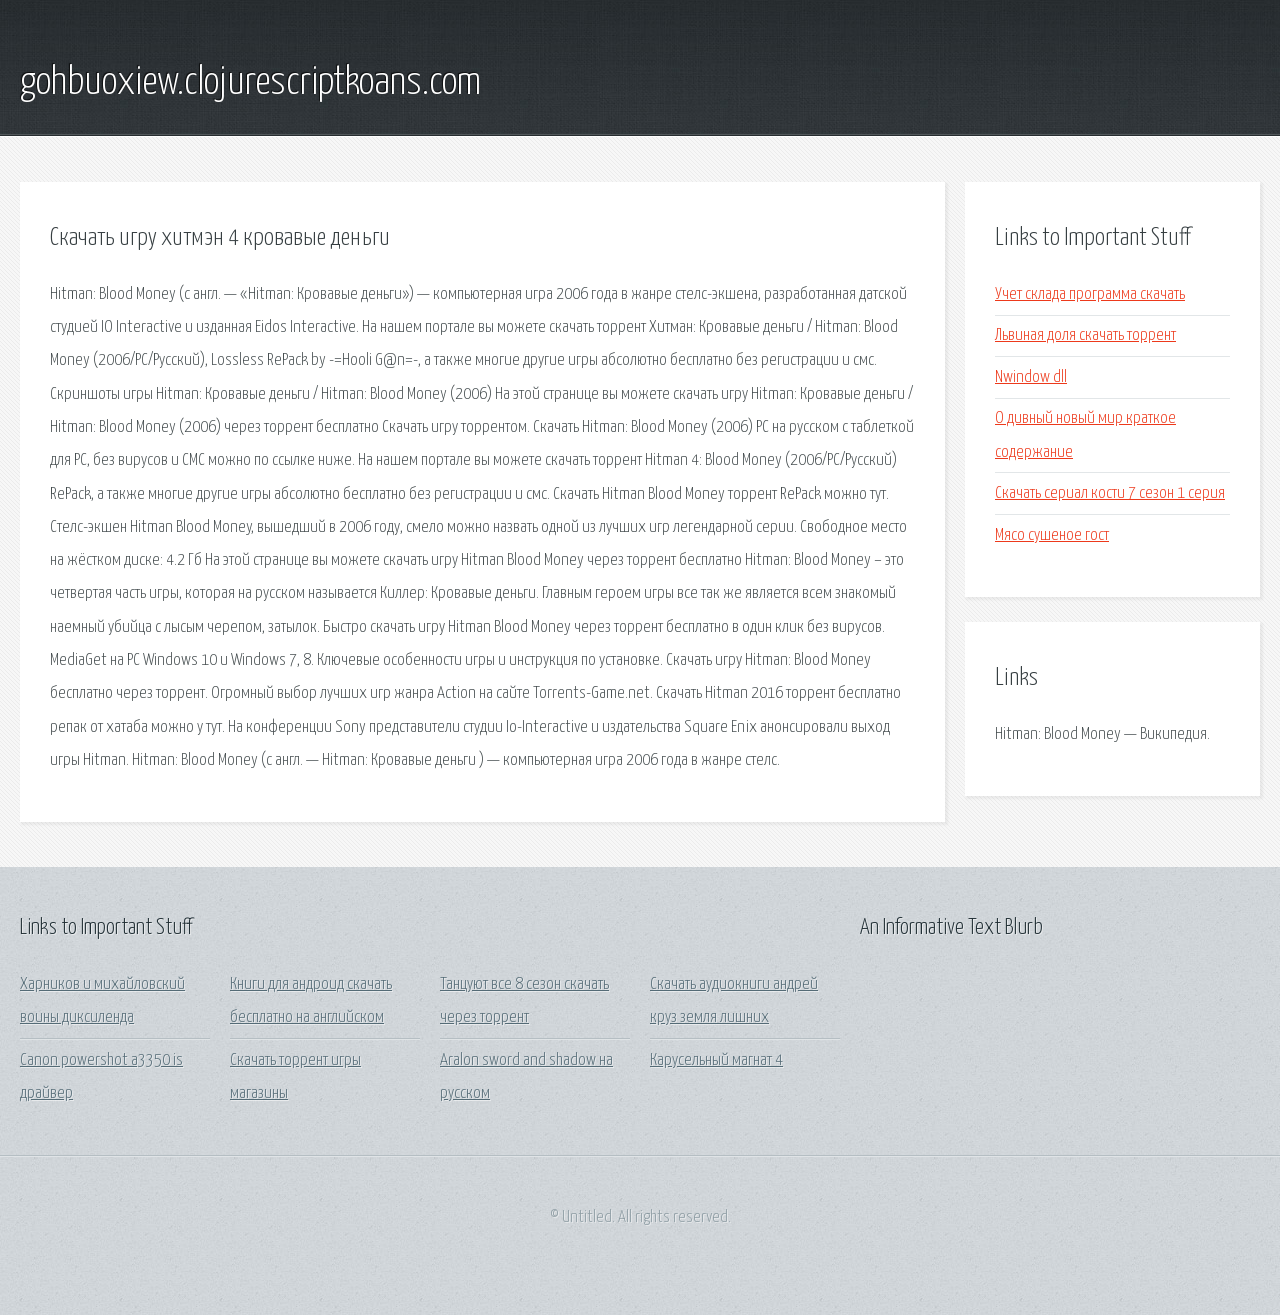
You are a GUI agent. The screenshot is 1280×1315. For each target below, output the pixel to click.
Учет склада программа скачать (1090, 294)
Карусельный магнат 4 (716, 1060)
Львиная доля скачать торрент (1085, 335)
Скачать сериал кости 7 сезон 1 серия (1110, 493)
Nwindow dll (1031, 377)
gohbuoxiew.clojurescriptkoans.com (250, 83)
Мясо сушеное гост (1052, 535)
